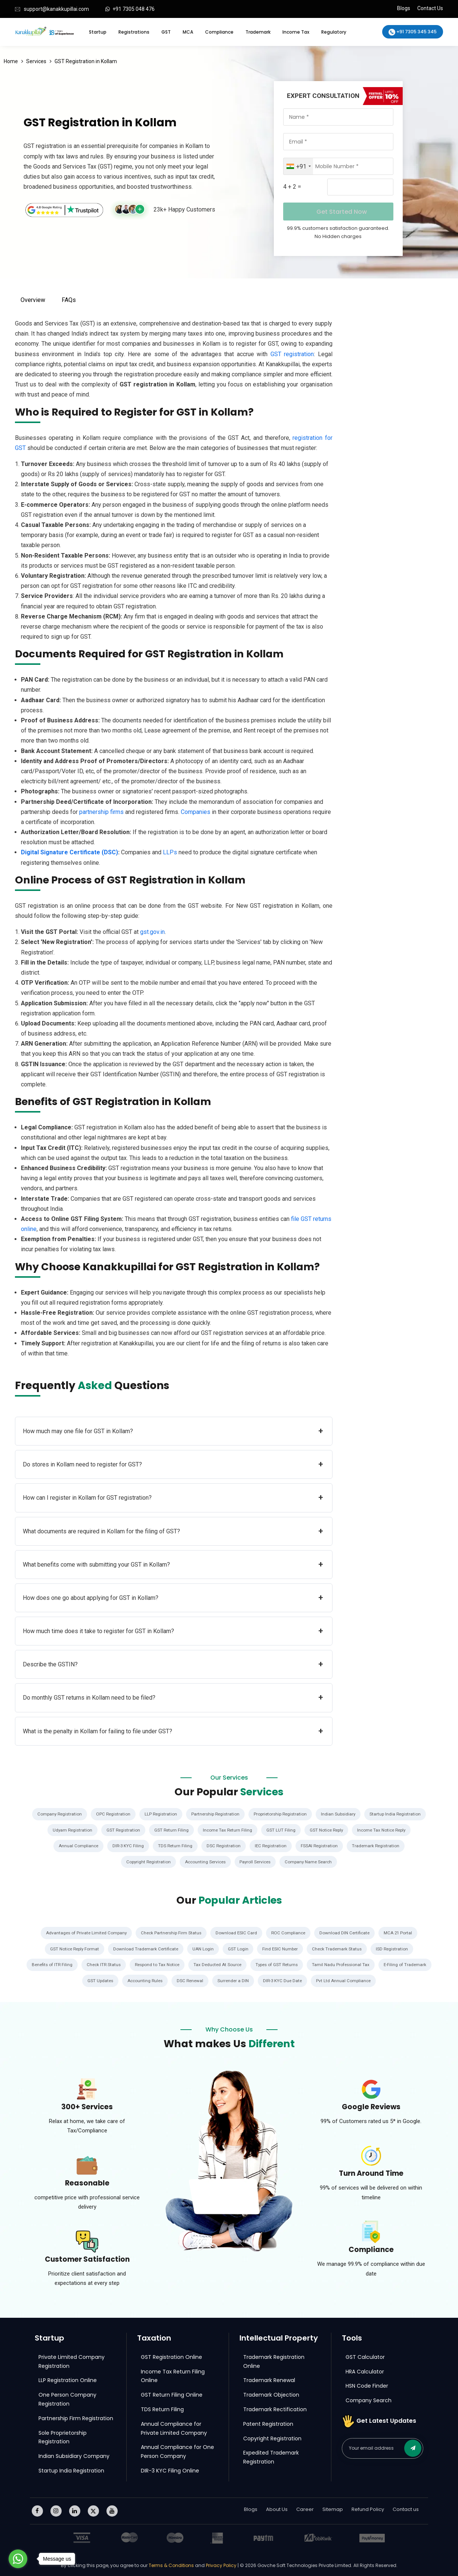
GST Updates (126, 1980)
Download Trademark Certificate (145, 1948)
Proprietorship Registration (282, 1814)
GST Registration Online (171, 2356)
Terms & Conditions (172, 2565)
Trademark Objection (271, 2394)
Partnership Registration (216, 1814)
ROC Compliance (289, 1932)
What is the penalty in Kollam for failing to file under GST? (173, 1731)
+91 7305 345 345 (413, 32)
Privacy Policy (221, 2565)
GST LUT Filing (281, 1829)
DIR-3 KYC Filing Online (170, 2470)
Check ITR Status (129, 1964)
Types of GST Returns (308, 1964)
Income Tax (295, 32)
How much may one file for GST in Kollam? (173, 1431)
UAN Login (203, 1948)
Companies (195, 811)
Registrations (133, 32)
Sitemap (332, 2508)
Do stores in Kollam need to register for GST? (173, 1464)
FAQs (69, 299)
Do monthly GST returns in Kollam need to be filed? (173, 1698)
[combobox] (298, 166)
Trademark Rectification (275, 2409)
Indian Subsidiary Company (73, 2455)
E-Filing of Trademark (77, 1980)
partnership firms (101, 811)
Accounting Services (204, 1861)
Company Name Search (311, 1861)
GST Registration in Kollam (86, 61)
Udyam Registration (68, 1829)
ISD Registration (395, 1948)
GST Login (238, 1948)
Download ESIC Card (237, 1932)
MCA (188, 32)
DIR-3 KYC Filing (125, 1845)
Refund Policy (368, 2508)
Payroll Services (256, 1861)
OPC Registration (111, 1814)
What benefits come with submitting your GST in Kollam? (173, 1565)
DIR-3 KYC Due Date (313, 1980)
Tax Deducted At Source (247, 1964)
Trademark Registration (378, 1845)
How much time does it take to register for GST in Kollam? (173, 1631)
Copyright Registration (145, 1861)
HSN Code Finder (367, 2385)
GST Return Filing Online (171, 2394)
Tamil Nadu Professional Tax (373, 1964)
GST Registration (120, 1829)
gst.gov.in (152, 931)
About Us (277, 2508)
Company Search (369, 2400)
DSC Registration (222, 1845)
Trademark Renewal (269, 2380)
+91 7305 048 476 (133, 9)
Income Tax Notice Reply (384, 1829)
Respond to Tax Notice (184, 1964)
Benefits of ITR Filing (76, 1964)
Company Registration (56, 1814)
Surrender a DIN (263, 1980)
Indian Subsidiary (341, 1814)
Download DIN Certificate (346, 1932)
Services (36, 61)
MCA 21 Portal (401, 1932)
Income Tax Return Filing (227, 1829)
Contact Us (430, 8)
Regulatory (333, 32)
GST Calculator (365, 2356)
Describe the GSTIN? (173, 1664)
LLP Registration (159, 1814)
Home (11, 61)
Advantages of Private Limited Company (84, 1932)
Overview (33, 299)
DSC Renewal (218, 1980)
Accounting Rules (172, 1980)
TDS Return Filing (173, 1845)
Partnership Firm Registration (75, 2417)
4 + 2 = (292, 186)
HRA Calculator (365, 2371)
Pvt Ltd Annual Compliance (375, 1980)
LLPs (170, 852)
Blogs (403, 8)
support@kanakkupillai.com (56, 9)
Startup (97, 32)
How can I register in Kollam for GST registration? (173, 1498)
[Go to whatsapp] (18, 2558)
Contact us (406, 2508)
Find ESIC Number (281, 1948)
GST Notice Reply (327, 1829)
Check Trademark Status (338, 1948)
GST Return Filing (170, 1829)
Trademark (257, 32)
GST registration (292, 354)
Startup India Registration (399, 1814)
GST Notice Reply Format (72, 1948)
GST (166, 32)
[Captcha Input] (360, 187)
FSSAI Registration (321, 1845)
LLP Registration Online (67, 2380)
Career (305, 2508)
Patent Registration (268, 2423)
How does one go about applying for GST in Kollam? (173, 1598)
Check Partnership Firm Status (170, 1932)
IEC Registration (271, 1845)
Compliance (219, 32)
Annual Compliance (75, 1845)
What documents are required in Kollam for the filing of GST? (173, 1531)
